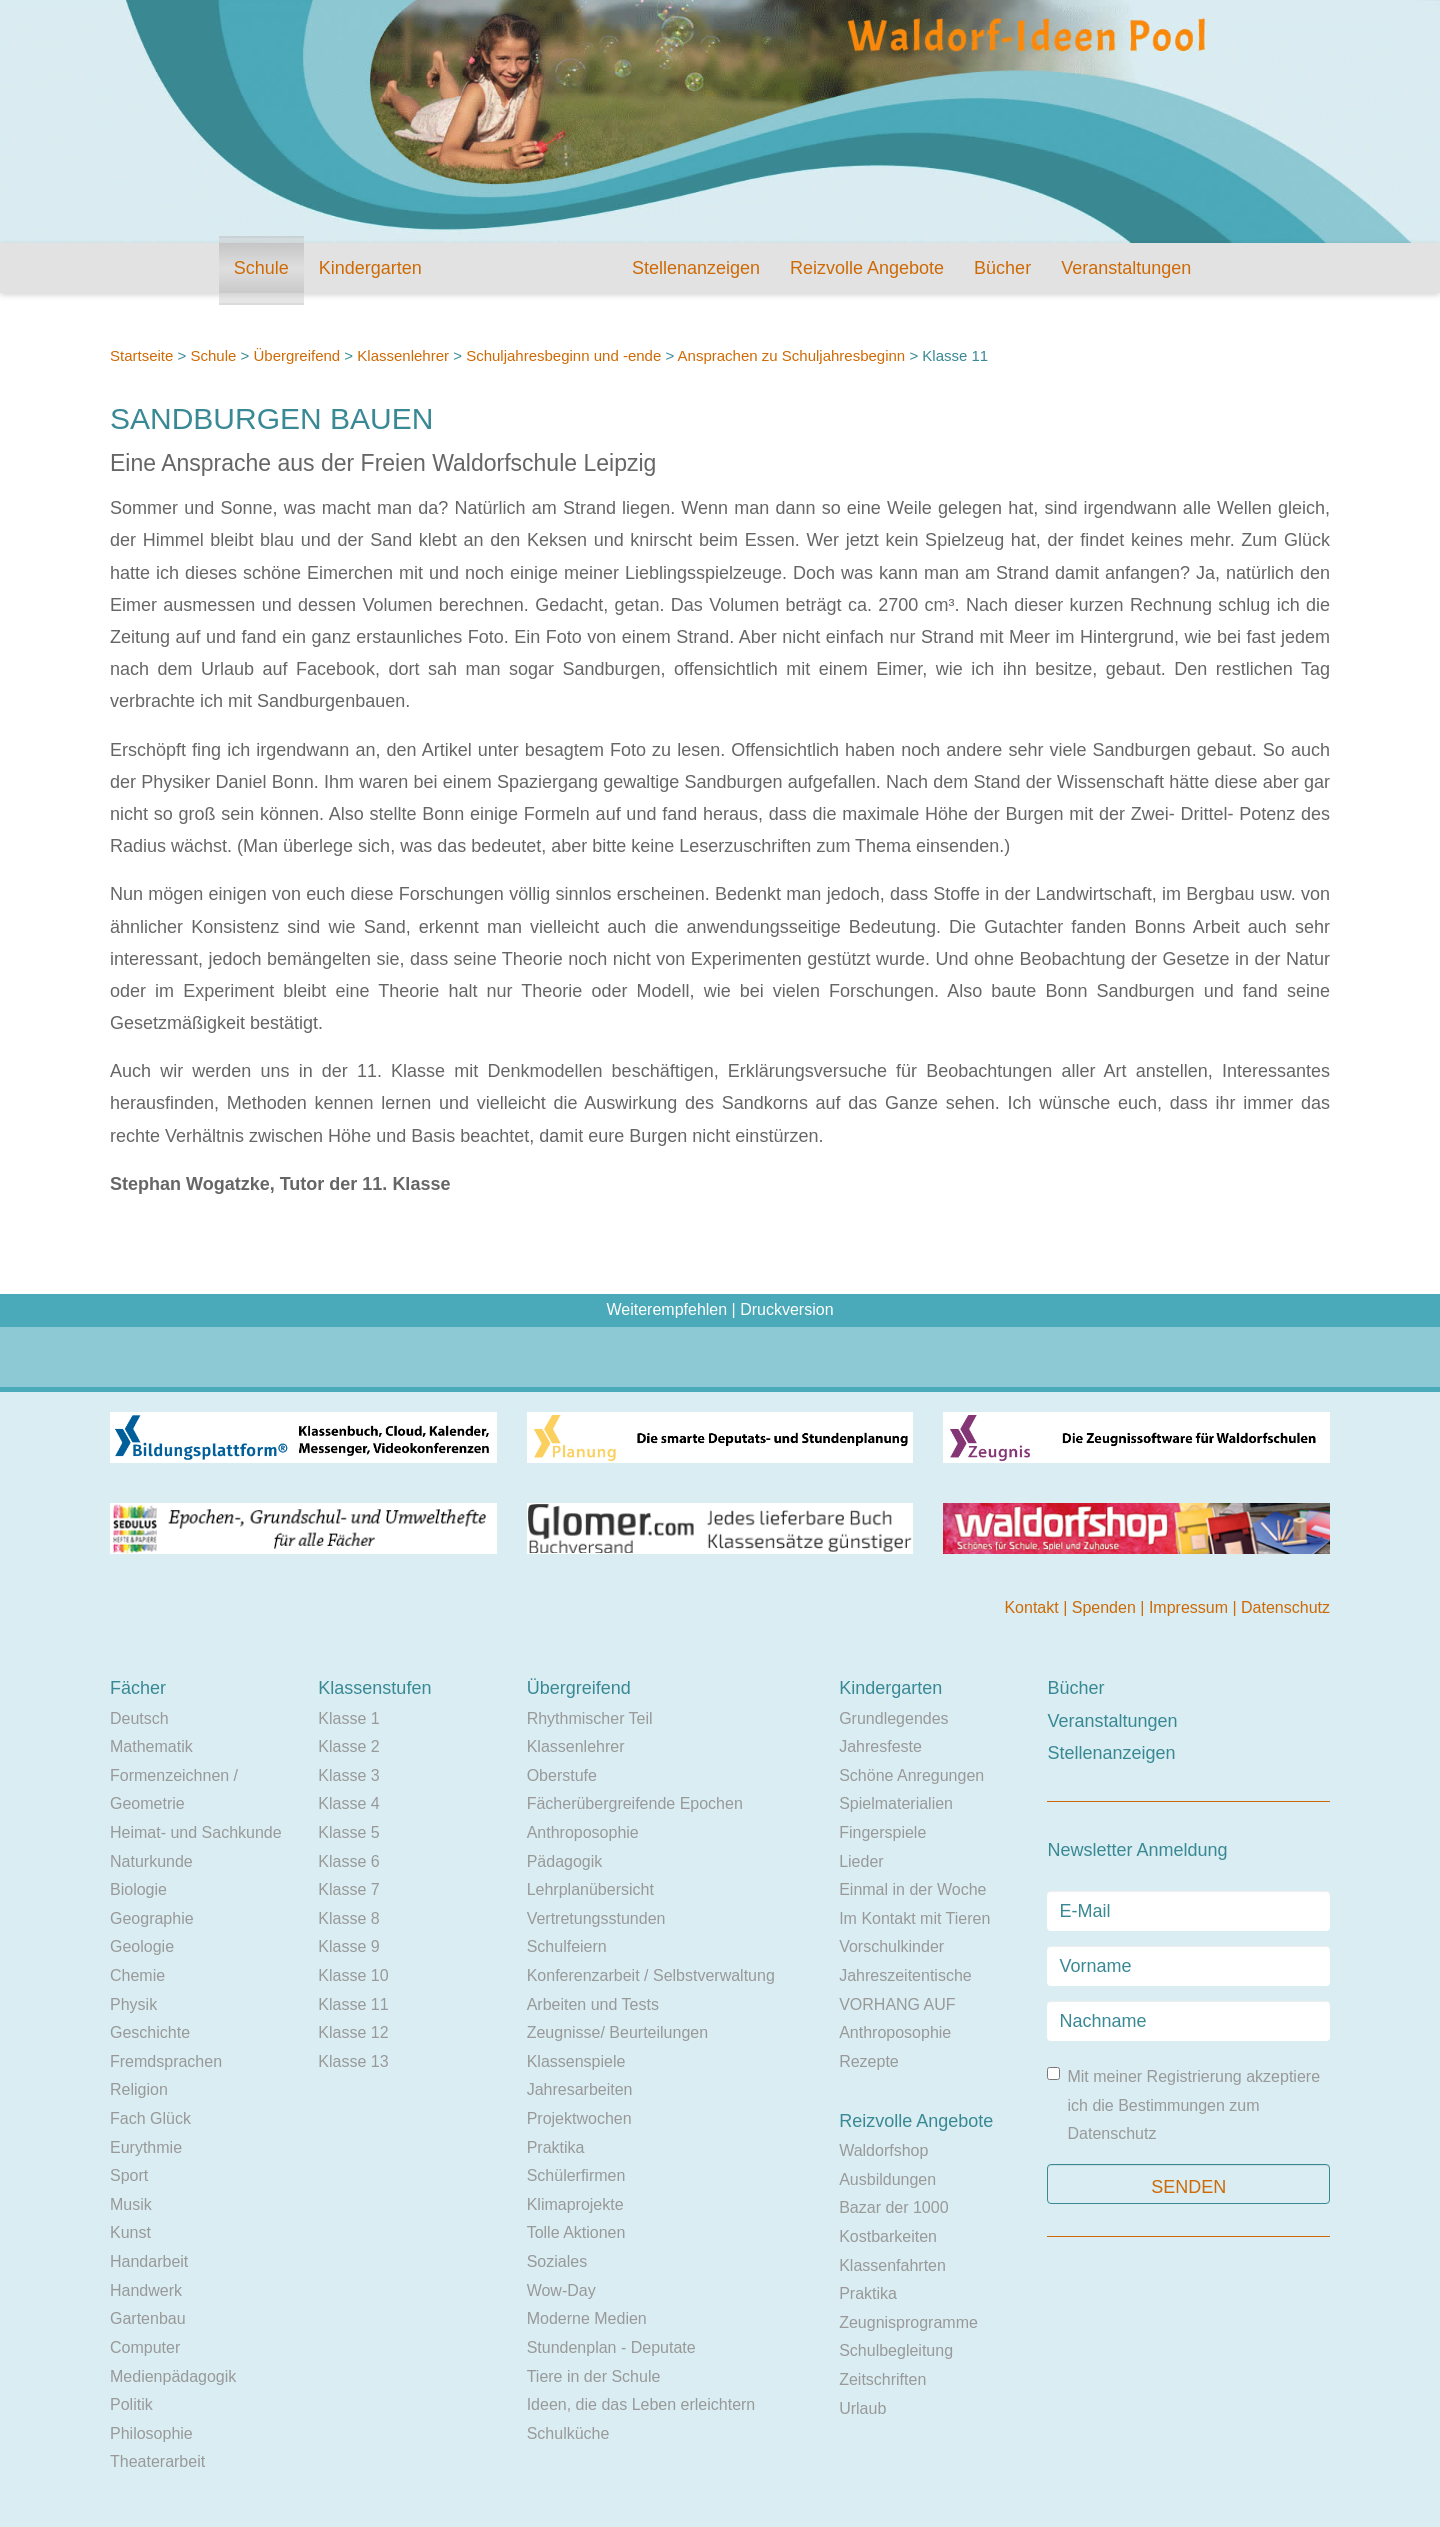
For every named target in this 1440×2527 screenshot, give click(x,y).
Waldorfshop (883, 2150)
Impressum (1191, 1607)
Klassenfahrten (892, 2265)
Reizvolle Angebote (867, 268)
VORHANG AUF (897, 2004)
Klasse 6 (348, 1861)
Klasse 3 (348, 1775)
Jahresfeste (880, 1746)
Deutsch (139, 1718)
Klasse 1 (348, 1718)
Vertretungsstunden (596, 1918)
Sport (129, 2175)
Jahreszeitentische (905, 1975)
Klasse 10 (353, 1975)
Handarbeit (149, 2261)
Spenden (1106, 1607)
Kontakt (1033, 1607)
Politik (131, 2404)
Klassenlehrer (403, 355)
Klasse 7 (348, 1889)
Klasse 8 (348, 1918)
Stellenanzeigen (696, 268)
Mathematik (151, 1746)
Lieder (861, 1861)
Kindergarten (370, 268)
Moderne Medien (587, 2318)
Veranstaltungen (1126, 268)
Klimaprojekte (575, 2204)
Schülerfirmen (576, 2175)
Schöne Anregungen (911, 1775)
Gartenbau (148, 2318)
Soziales (557, 2261)
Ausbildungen (887, 2179)
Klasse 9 (348, 1946)
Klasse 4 (348, 1803)
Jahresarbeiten (580, 2089)
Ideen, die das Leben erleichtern (641, 2404)
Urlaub (862, 2408)
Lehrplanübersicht (590, 1889)
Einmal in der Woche (912, 1889)
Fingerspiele (882, 1832)
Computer (145, 2347)
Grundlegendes (893, 1718)
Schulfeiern (567, 1946)
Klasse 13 (353, 2061)
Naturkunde (151, 1861)
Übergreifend (296, 355)
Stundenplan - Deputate (611, 2347)
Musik (131, 2204)
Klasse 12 (353, 2032)
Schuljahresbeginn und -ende (563, 355)
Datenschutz (1285, 1607)
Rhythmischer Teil (590, 1718)
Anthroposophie (583, 1832)
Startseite (141, 355)
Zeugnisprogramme (908, 2322)
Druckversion (786, 1309)
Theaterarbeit (157, 2461)
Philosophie (151, 2433)
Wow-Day (561, 2290)
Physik (133, 2004)
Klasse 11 (353, 2004)
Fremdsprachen (166, 2061)
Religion (139, 2089)
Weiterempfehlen (666, 1309)
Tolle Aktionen (576, 2232)
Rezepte (869, 2061)
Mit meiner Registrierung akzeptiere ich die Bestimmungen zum (1183, 2104)
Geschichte (150, 2032)
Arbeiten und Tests (593, 2004)
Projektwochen (579, 2118)
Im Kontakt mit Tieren (914, 1918)
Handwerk (146, 2290)
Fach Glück (150, 2118)
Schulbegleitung (896, 2350)
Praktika (556, 2147)
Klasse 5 (348, 1832)
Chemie (137, 1975)
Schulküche (568, 2433)
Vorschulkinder (891, 1946)
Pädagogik (565, 1861)
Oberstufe (562, 1775)
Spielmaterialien (896, 1803)
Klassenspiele (576, 2061)
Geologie (142, 1946)
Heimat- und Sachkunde (196, 1832)
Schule (261, 268)
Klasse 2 (348, 1746)
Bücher (1002, 268)
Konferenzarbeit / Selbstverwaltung (651, 1975)
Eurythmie (146, 2147)
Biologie (138, 1889)
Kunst (130, 2232)
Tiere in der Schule (594, 2376)
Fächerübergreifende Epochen (635, 1803)
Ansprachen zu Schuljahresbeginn (792, 355)
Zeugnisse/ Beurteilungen (617, 2032)
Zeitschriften (882, 2379)
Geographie (152, 1918)
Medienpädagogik (173, 2376)
